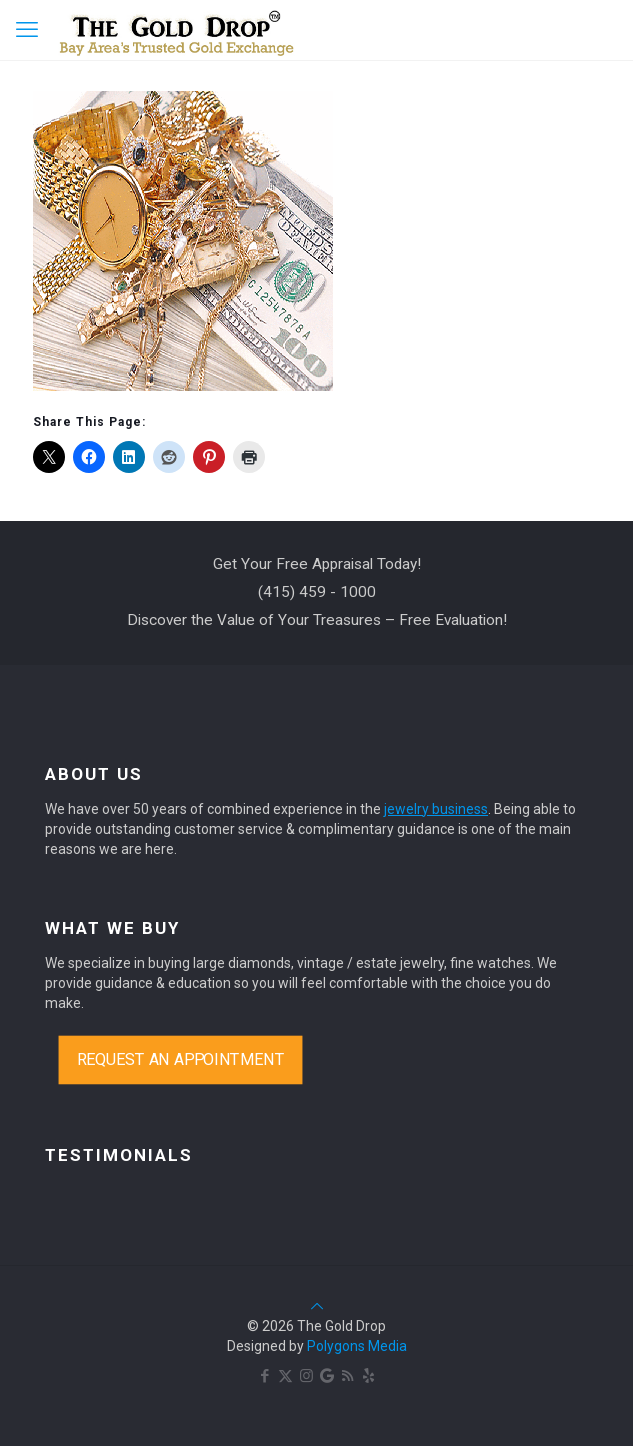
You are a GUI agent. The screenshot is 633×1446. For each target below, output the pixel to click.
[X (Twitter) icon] (285, 1376)
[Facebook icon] (264, 1376)
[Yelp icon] (368, 1376)
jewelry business (436, 809)
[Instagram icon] (306, 1376)
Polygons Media (357, 1346)
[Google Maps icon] (327, 1376)
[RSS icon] (347, 1376)
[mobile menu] (27, 30)
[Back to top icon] (317, 1306)
